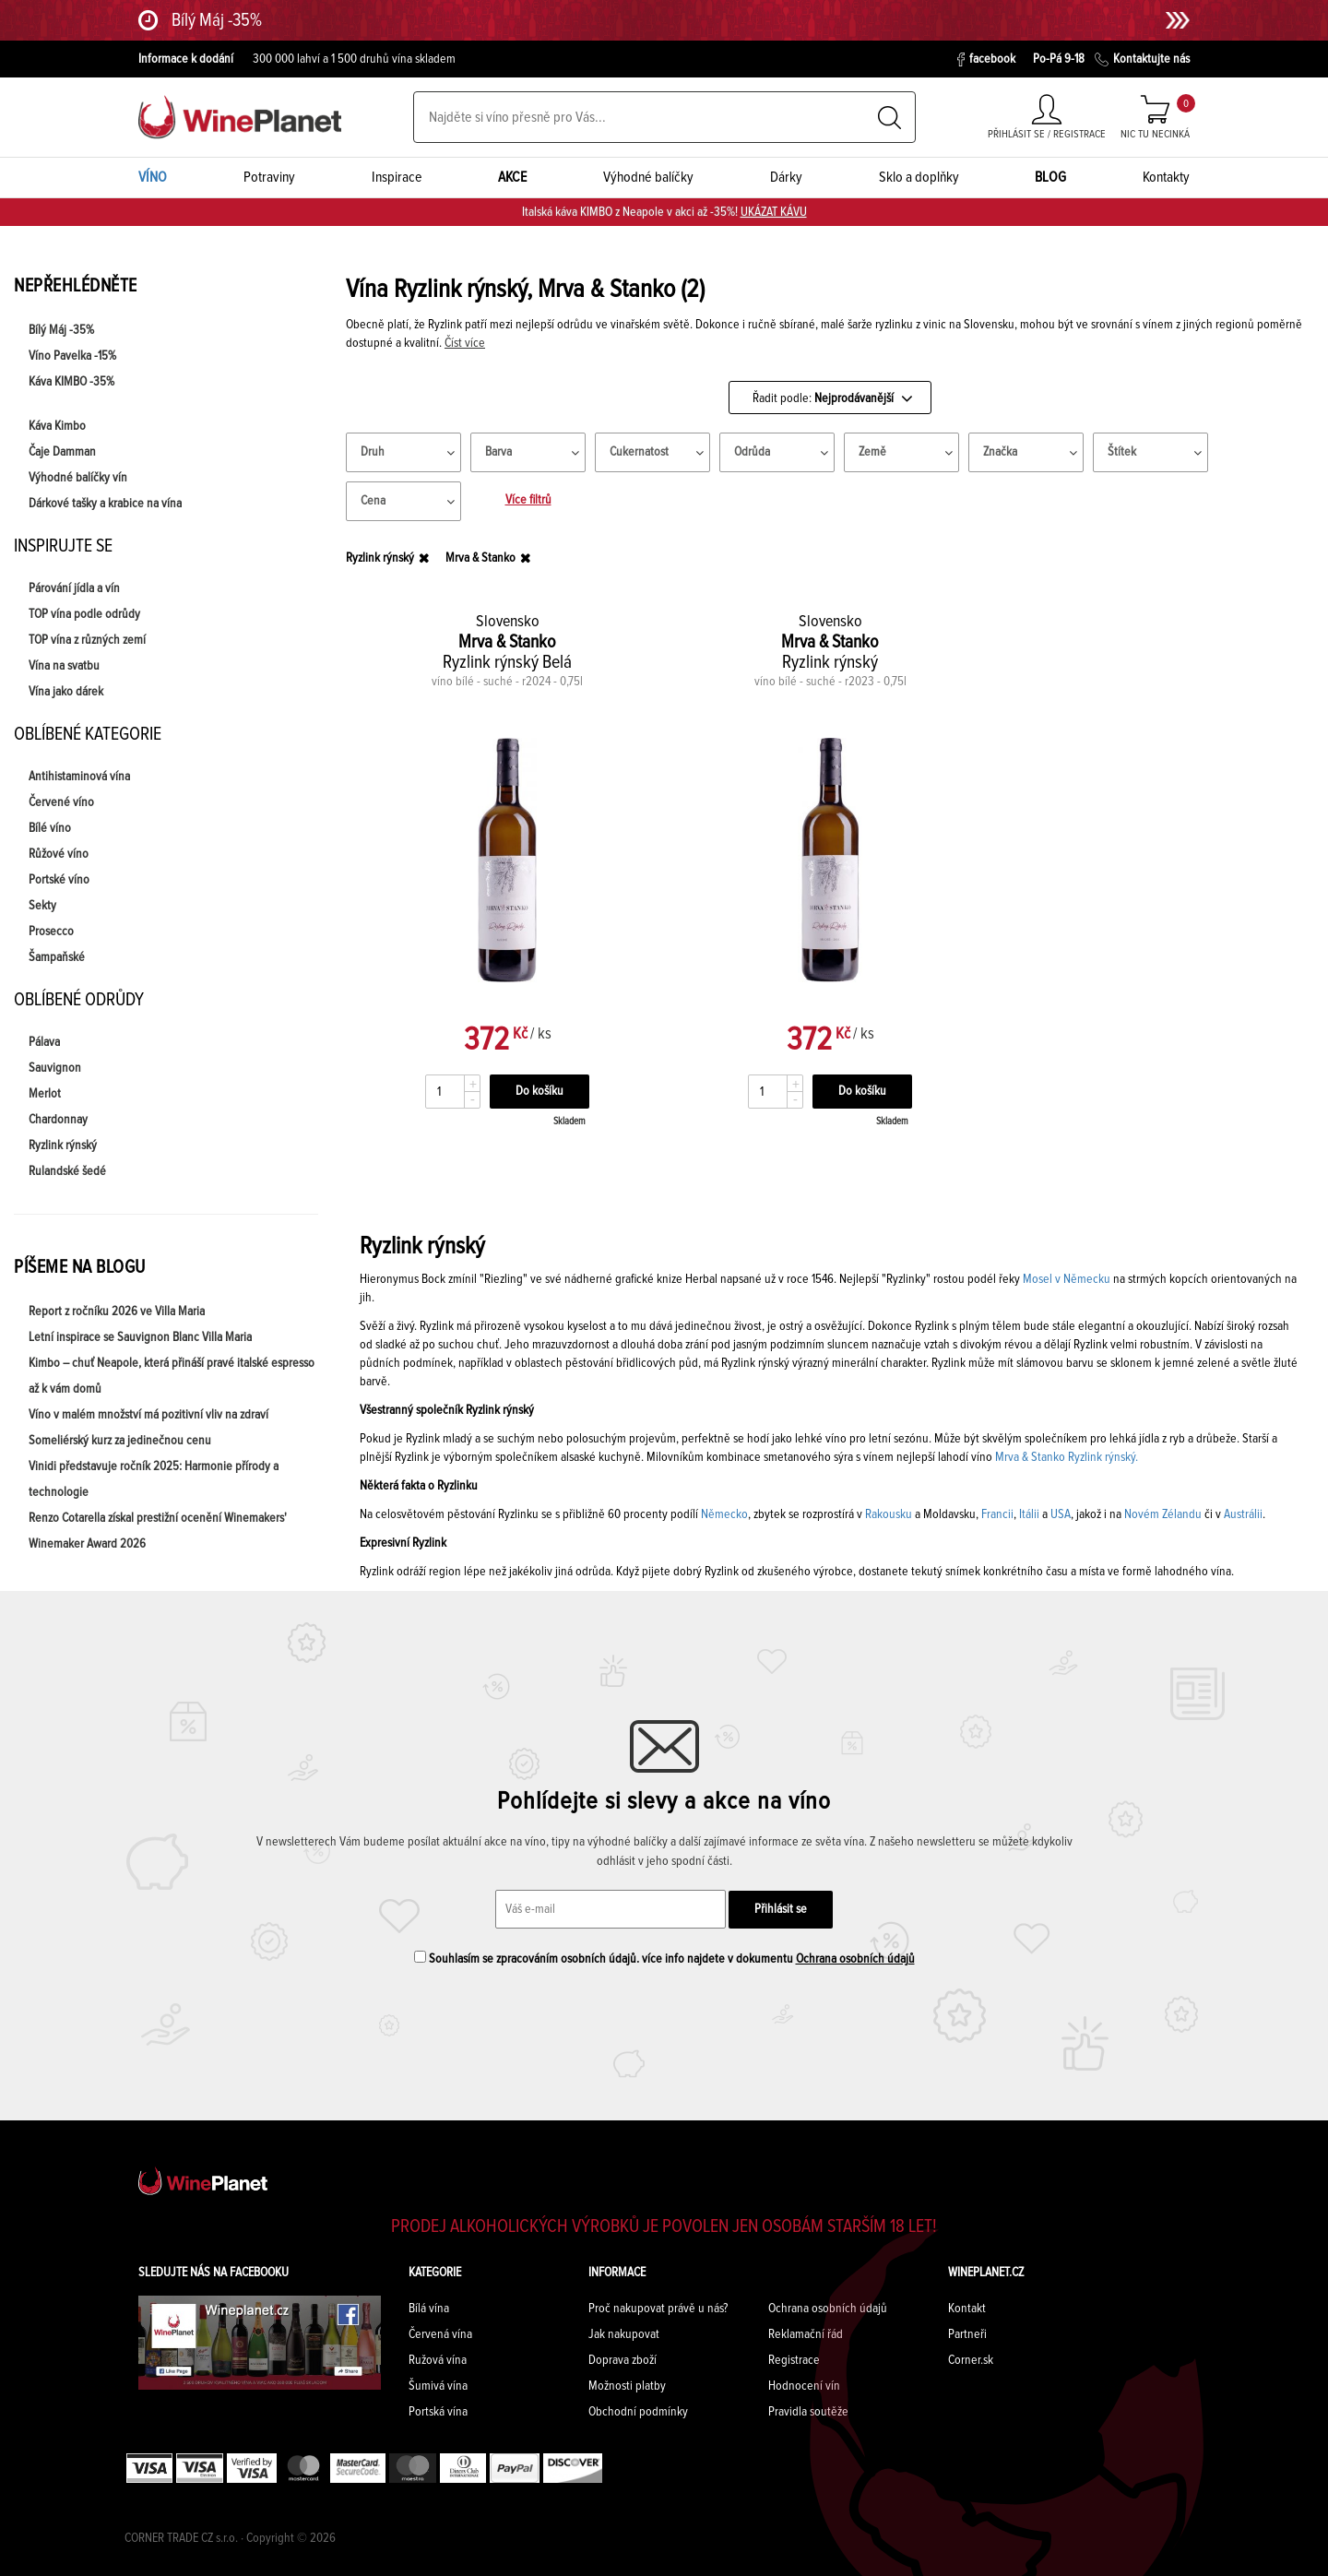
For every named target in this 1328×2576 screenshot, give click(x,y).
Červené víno (61, 802)
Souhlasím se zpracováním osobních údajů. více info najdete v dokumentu (664, 1958)
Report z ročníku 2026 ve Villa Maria (117, 1311)
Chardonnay (58, 1119)
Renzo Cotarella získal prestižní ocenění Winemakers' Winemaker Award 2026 (158, 1531)
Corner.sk (970, 2360)
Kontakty (1166, 177)
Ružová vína (438, 2360)
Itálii (1029, 1514)
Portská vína (438, 2411)
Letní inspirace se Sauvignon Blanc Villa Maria (140, 1337)
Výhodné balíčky (648, 177)
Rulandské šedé (67, 1171)
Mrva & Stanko (480, 558)
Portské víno (59, 879)
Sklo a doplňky (919, 177)
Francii (997, 1514)
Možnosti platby (627, 2386)
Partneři (967, 2334)
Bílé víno (50, 828)
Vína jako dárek (66, 691)
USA (1060, 1514)
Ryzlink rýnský (63, 1145)
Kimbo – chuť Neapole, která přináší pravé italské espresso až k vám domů (171, 1376)
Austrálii (1243, 1514)
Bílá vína (429, 2308)
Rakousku (888, 1514)
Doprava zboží (622, 2360)
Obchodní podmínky (638, 2411)
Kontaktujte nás (1142, 59)
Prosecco (51, 931)
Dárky (786, 177)
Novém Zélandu (1163, 1514)
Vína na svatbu (64, 665)
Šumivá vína (438, 2386)
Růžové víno (59, 854)
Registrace (794, 2360)
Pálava (44, 1042)
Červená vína (440, 2334)
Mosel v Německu (1065, 1279)
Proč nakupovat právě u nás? (658, 2308)
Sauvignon (55, 1068)
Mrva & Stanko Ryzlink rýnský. (1066, 1457)
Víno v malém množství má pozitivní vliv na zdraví (148, 1414)
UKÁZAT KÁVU (774, 212)
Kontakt (967, 2308)
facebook (986, 59)
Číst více (465, 343)
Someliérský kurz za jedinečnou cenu (120, 1440)
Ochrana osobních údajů (855, 1959)
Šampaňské (57, 957)
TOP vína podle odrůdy (84, 614)
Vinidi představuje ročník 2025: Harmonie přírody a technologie (154, 1479)
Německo (724, 1514)
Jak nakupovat (623, 2334)
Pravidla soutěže (808, 2411)
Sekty (42, 905)
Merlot (45, 1093)
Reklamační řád (805, 2334)
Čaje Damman (62, 451)
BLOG (1050, 177)
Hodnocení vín (804, 2386)
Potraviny (269, 177)
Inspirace (397, 177)
